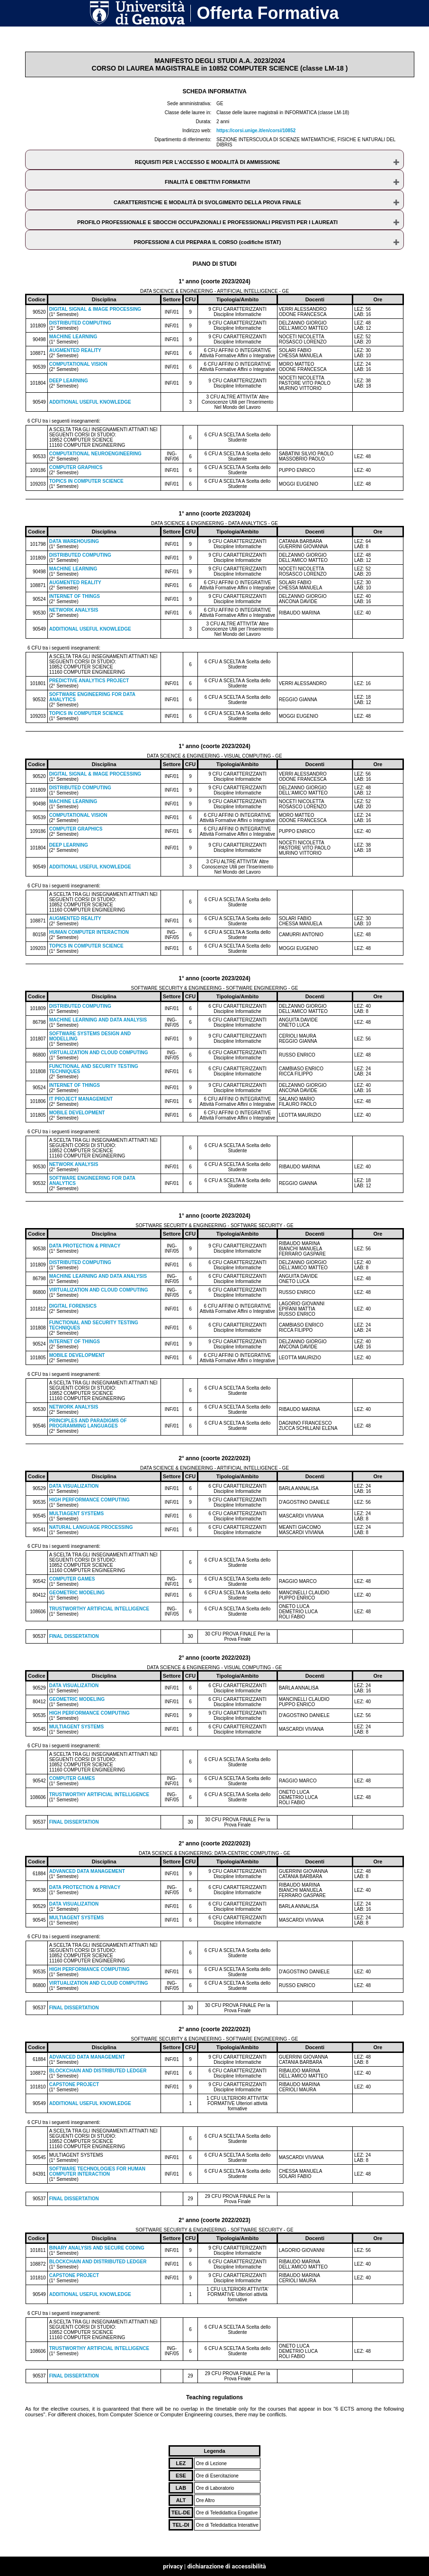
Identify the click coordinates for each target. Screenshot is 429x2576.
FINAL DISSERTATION (74, 1636)
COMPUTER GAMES (72, 1579)
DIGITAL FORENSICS (73, 1306)
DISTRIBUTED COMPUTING (80, 322)
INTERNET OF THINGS (74, 596)
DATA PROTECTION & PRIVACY (85, 1245)
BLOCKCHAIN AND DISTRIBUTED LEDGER (98, 2070)
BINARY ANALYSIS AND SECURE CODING (96, 2248)
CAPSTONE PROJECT (74, 2084)
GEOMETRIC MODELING (77, 1592)
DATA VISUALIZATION (74, 1486)
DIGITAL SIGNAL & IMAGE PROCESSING (95, 309)
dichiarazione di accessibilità (226, 2566)
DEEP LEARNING (68, 380)
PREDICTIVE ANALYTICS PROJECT (89, 680)
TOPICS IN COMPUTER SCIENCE (86, 481)
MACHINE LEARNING (73, 336)
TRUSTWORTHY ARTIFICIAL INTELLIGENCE (99, 1608)
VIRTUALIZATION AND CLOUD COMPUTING (98, 1052)
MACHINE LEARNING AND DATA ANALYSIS (98, 1019)
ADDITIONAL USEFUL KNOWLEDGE (90, 402)
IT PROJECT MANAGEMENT (81, 1099)
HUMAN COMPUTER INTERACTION (89, 932)
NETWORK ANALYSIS (73, 610)
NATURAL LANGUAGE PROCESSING (91, 1527)
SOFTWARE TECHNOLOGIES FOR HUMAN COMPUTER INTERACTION (97, 2171)
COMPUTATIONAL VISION (78, 364)
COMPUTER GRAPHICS (76, 467)
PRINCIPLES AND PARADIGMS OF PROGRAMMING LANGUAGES (88, 1423)
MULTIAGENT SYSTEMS (76, 1513)
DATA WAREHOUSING (74, 541)
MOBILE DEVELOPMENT (77, 1112)
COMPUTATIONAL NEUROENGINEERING (95, 453)
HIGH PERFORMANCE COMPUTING (89, 1499)
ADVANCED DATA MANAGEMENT (87, 1871)
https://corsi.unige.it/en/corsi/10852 (255, 130)
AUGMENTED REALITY (75, 350)
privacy (173, 2566)
